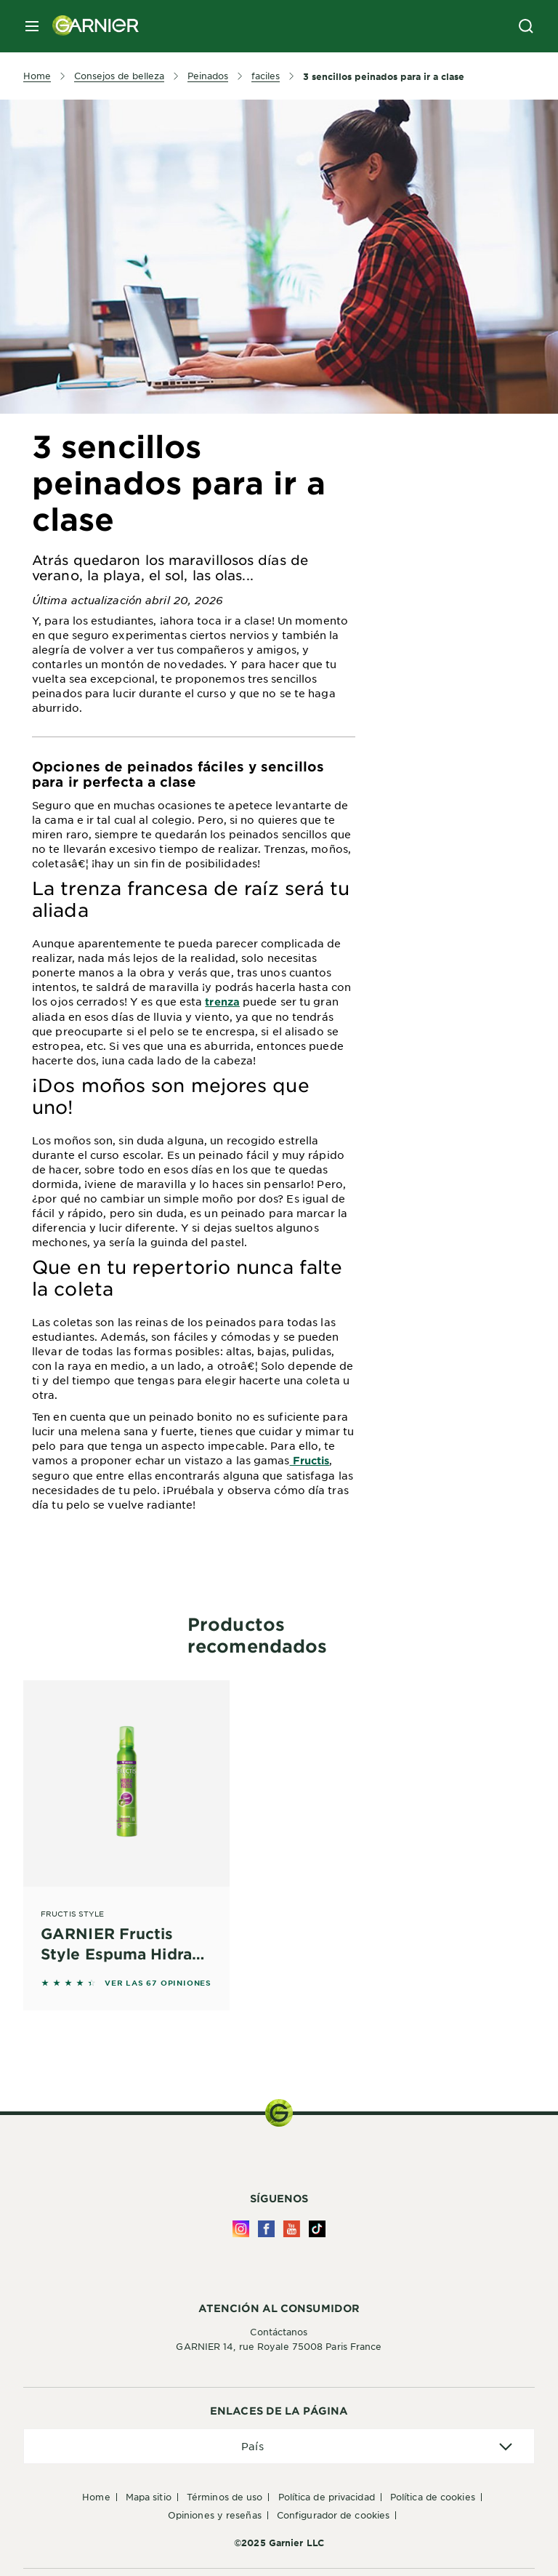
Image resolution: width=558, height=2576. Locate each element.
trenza (222, 1001)
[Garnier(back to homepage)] (90, 26)
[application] (279, 2446)
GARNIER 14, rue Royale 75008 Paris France (278, 2346)
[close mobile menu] (32, 26)
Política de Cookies (432, 2497)
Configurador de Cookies (333, 2515)
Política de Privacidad (326, 2497)
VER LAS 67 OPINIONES (158, 1982)
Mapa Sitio (148, 2497)
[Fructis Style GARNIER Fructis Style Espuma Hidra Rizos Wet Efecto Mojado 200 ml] (126, 1825)
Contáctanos (278, 2332)
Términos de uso (225, 2497)
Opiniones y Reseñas (215, 2515)
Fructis (310, 1460)
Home (96, 2497)
